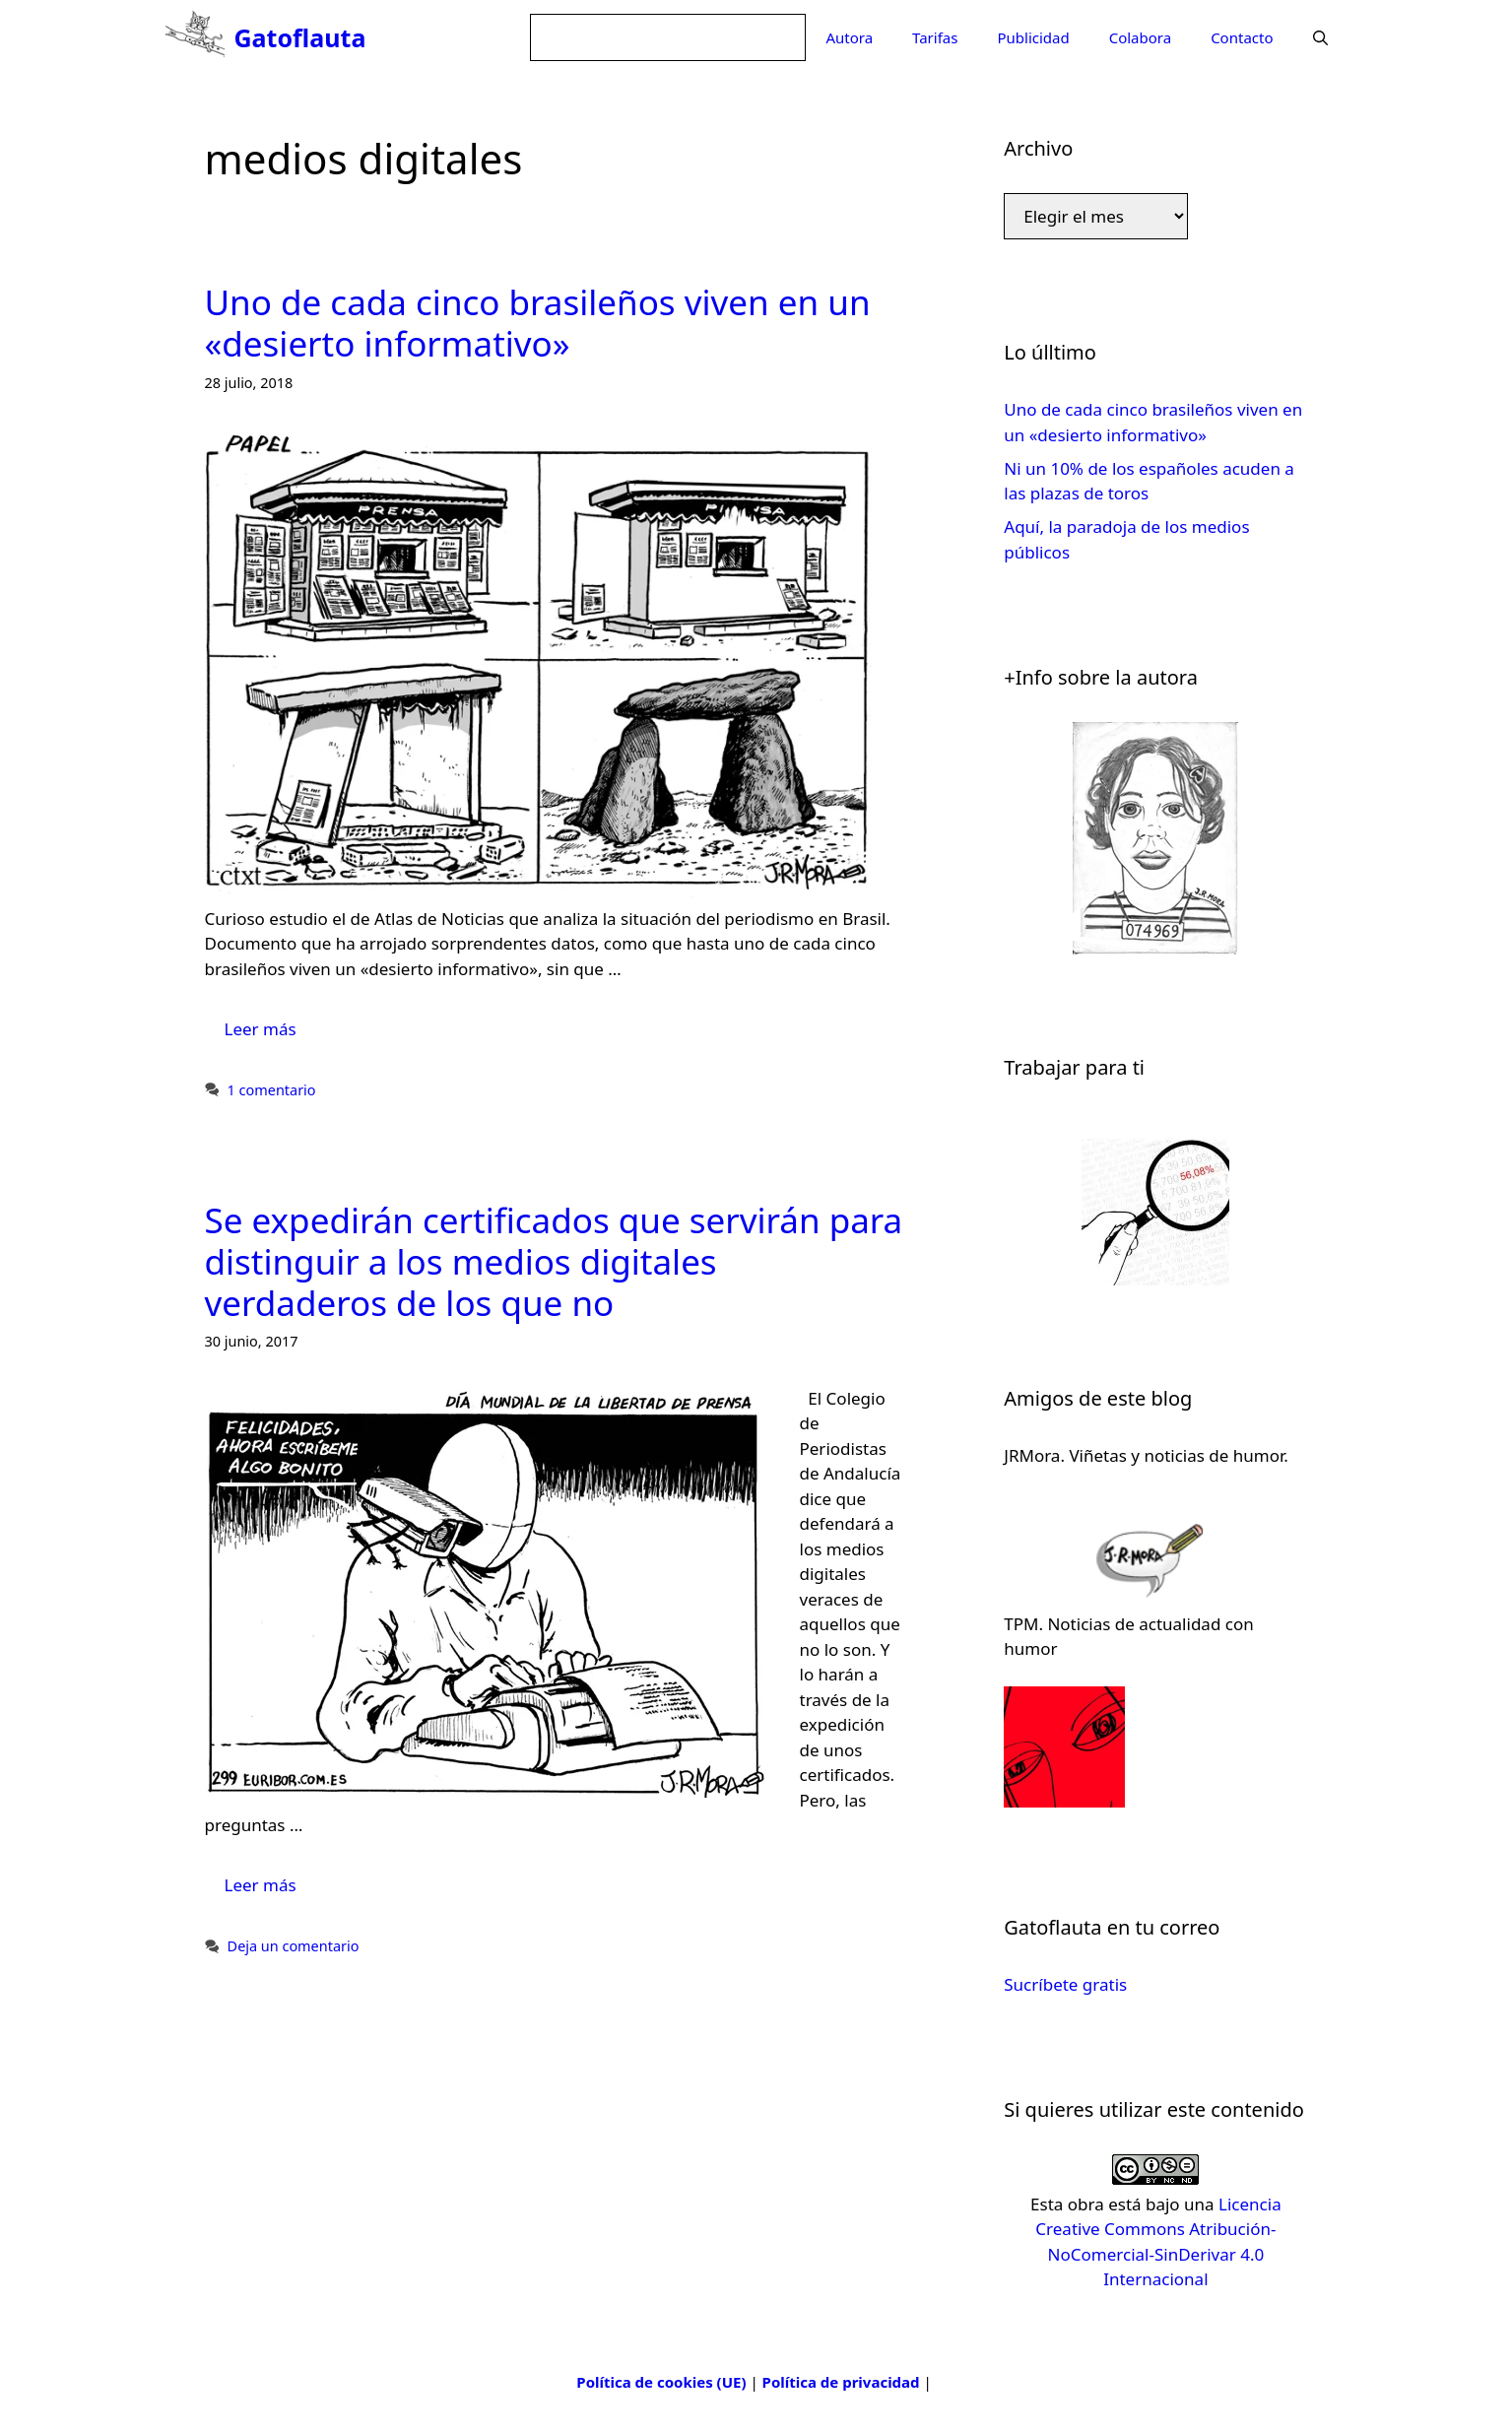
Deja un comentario (294, 1946)
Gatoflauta (300, 37)
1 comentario (272, 1090)
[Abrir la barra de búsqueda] (1320, 37)
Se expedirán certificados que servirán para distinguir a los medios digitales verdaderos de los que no (554, 1261)
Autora (849, 37)
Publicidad (1033, 37)
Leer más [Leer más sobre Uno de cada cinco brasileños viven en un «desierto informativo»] (260, 1029)
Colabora (1140, 37)
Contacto (1242, 37)
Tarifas (934, 37)
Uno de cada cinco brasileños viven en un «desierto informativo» (538, 322)
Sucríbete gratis (1065, 1984)
